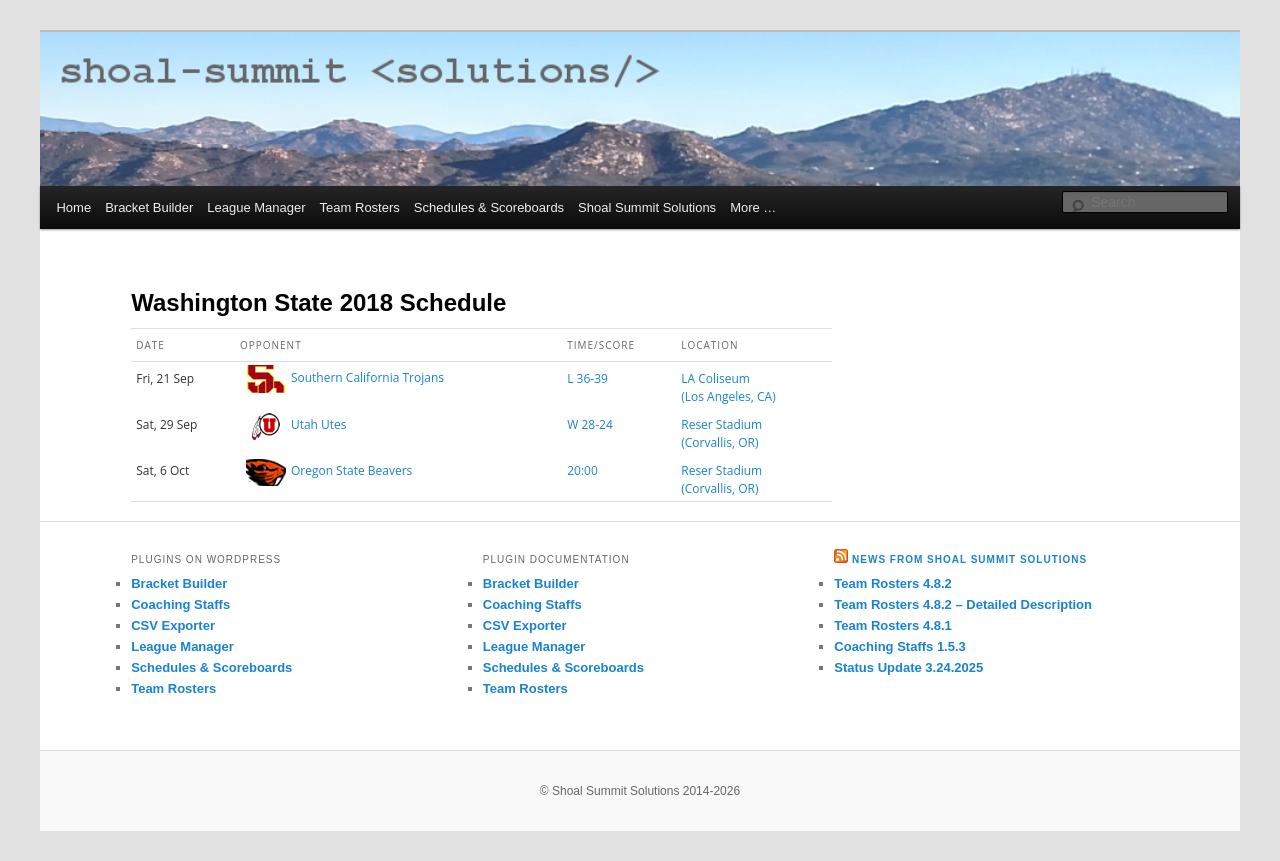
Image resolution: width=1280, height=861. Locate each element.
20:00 (582, 470)
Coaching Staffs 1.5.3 (899, 646)
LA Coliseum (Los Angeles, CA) (728, 387)
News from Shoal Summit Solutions (969, 559)
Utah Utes (319, 424)
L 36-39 (587, 378)
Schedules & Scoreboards (489, 207)
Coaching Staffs (180, 604)
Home (73, 207)
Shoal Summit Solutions (647, 207)
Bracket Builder (149, 207)
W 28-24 (590, 424)
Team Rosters (360, 207)
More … (753, 207)
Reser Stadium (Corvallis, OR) (721, 433)
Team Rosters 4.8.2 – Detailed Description (963, 604)
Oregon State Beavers (351, 470)
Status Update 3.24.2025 (908, 667)
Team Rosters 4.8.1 (893, 625)
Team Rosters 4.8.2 (893, 583)
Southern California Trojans (367, 378)
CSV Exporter (173, 625)
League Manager (256, 207)
